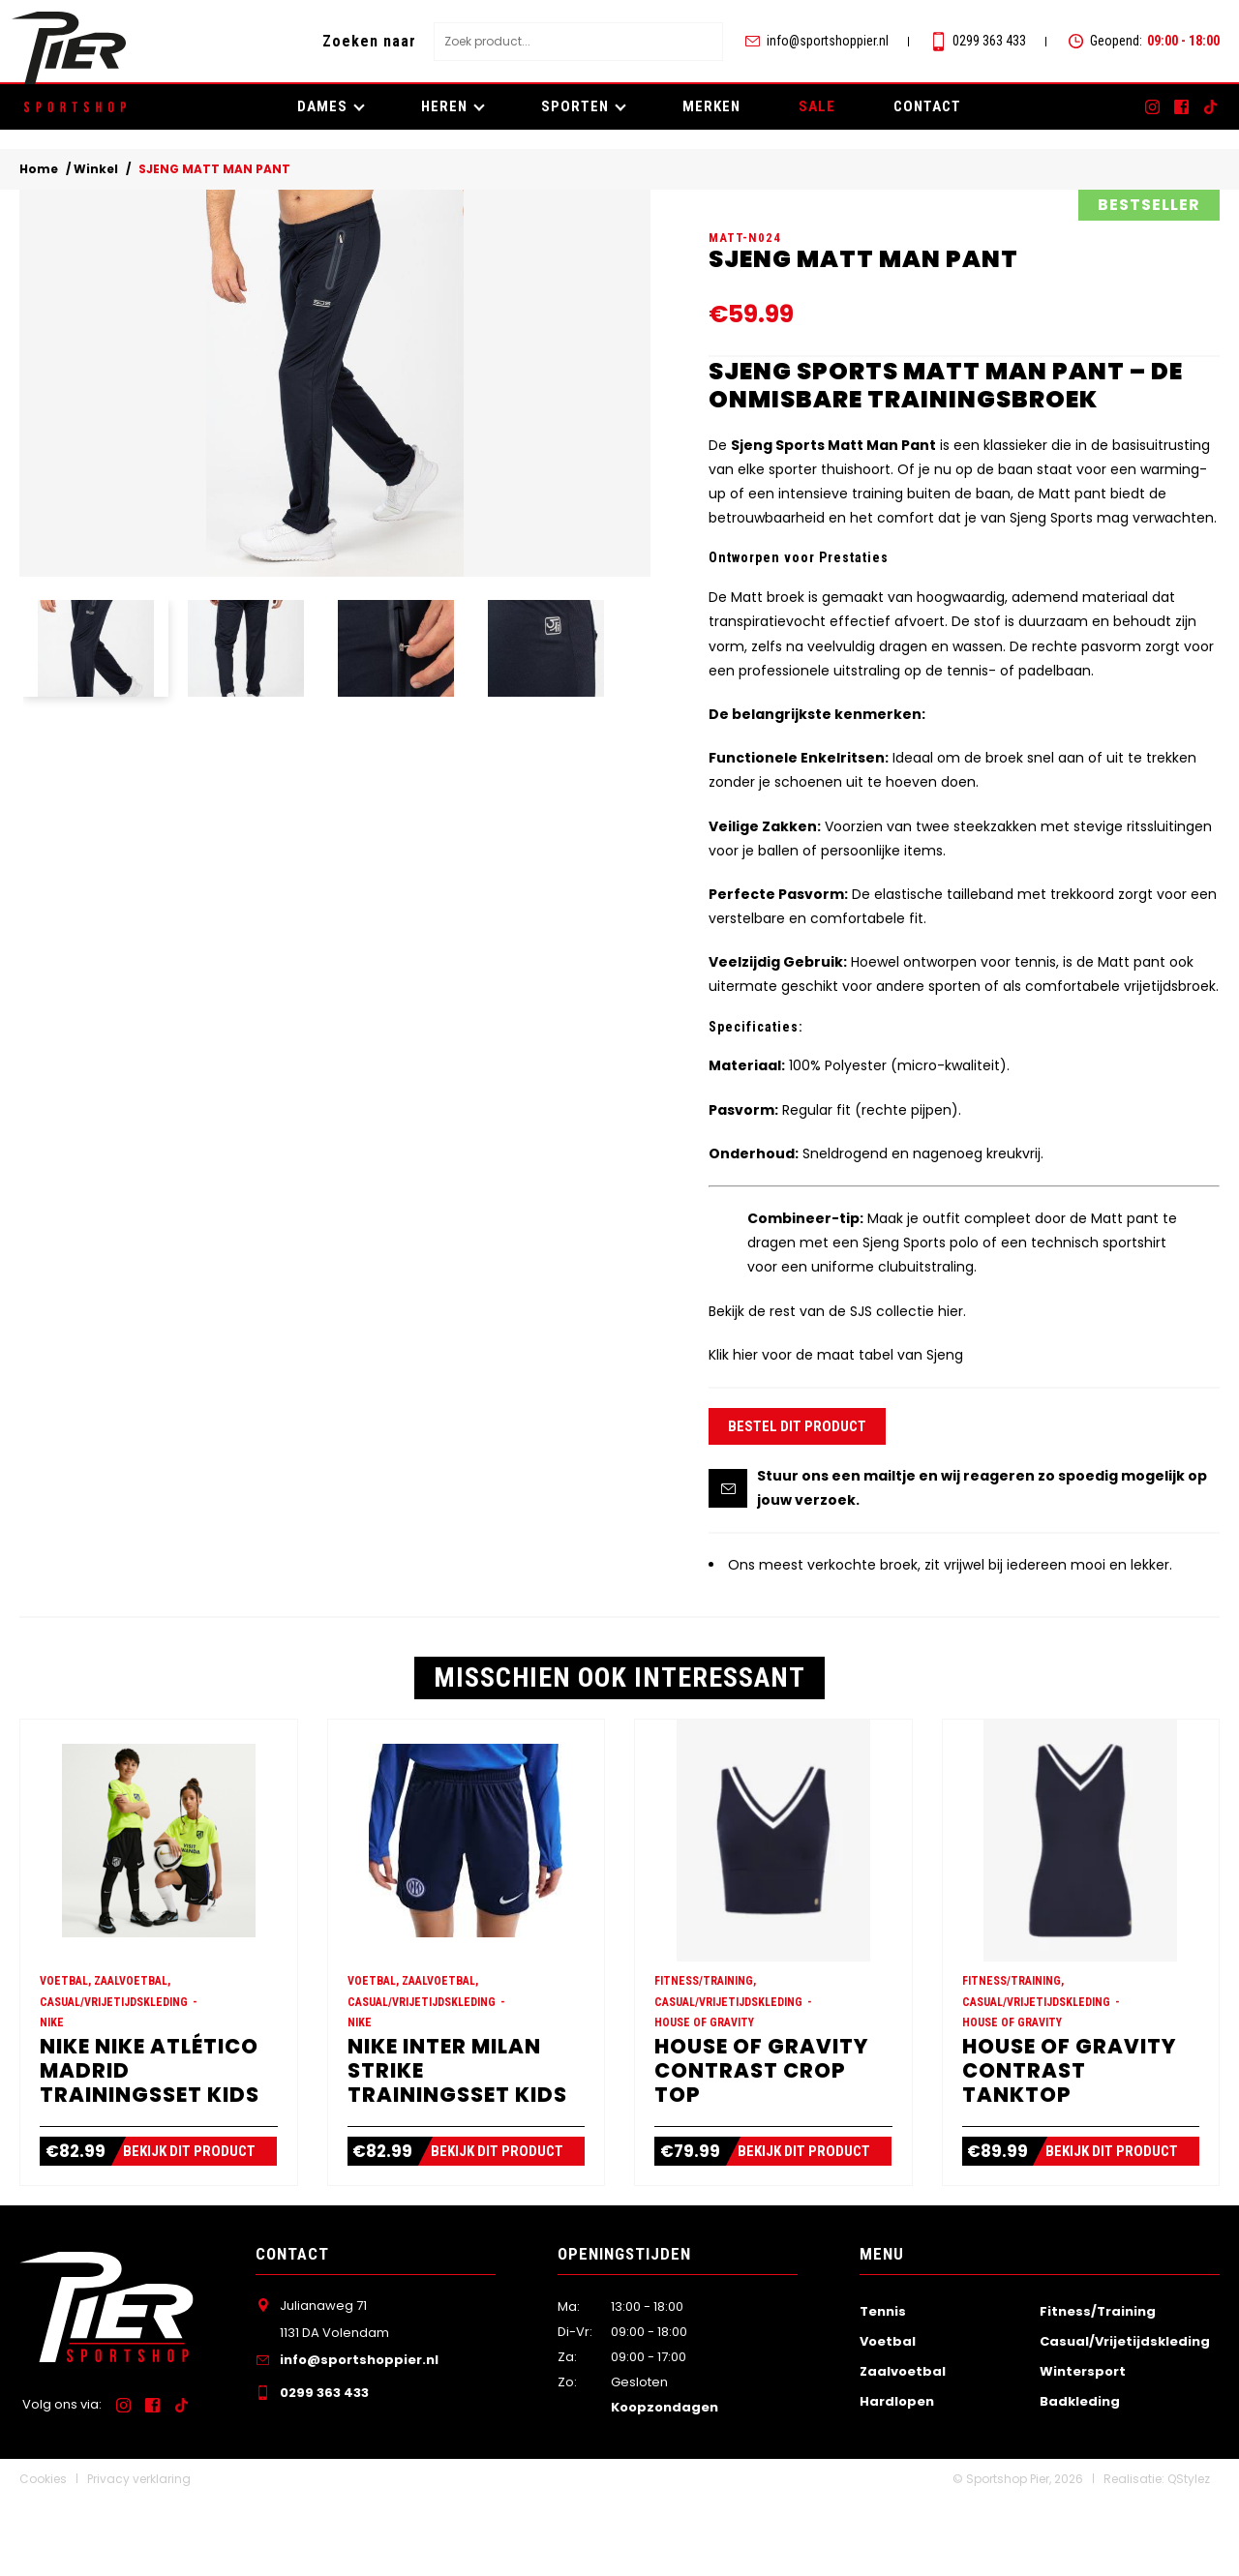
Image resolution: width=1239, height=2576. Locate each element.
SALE (817, 106)
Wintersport (1083, 2449)
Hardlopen (897, 2479)
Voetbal (888, 2419)
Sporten (575, 106)
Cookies (43, 2556)
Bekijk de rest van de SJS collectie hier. (837, 1350)
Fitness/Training (1098, 2389)
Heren (444, 106)
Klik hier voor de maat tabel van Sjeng (836, 1393)
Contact (927, 106)
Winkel (96, 169)
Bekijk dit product (199, 2228)
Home (38, 169)
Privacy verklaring (139, 2556)
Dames (322, 106)
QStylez (1188, 2556)
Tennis (883, 2389)
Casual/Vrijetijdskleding (1125, 2419)
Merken (711, 106)
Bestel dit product (797, 1465)
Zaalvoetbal (903, 2449)
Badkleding (1080, 2479)
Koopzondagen (664, 2484)
